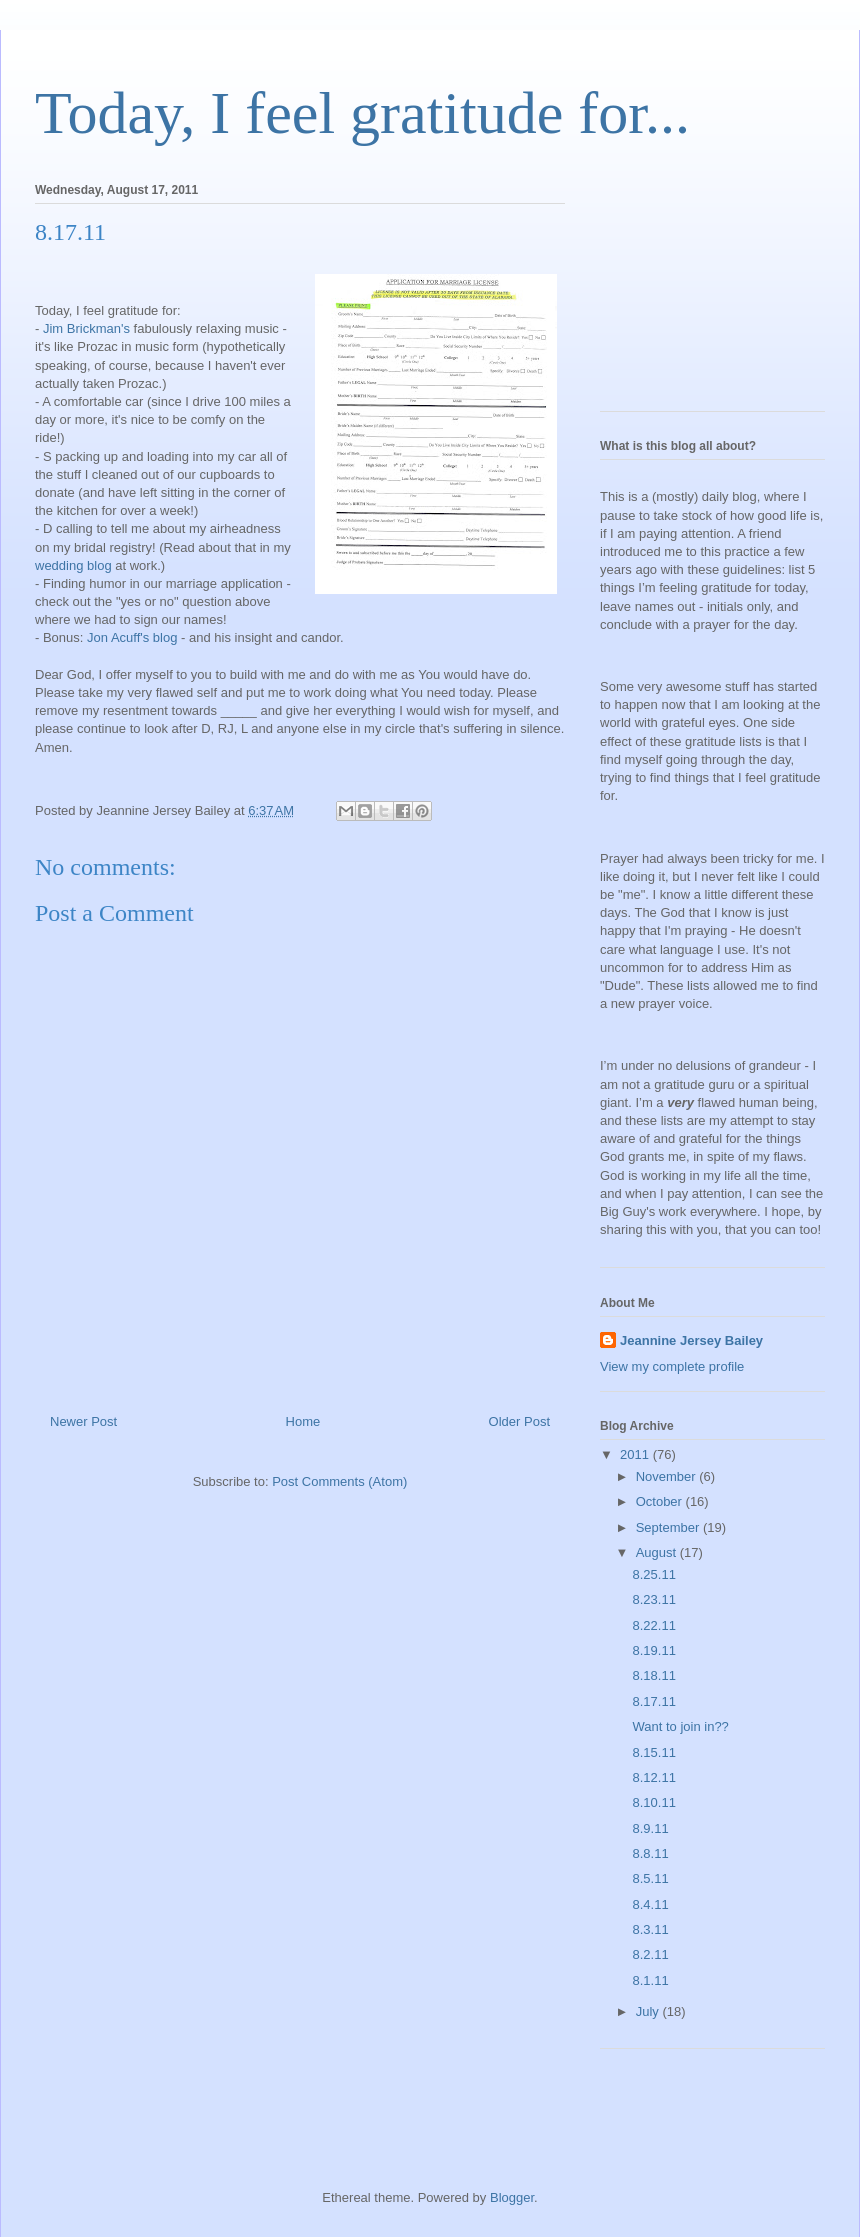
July (649, 2011)
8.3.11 (650, 1929)
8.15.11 (653, 1752)
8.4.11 (650, 1904)
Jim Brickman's (88, 328)
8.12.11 (653, 1777)
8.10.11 (653, 1802)
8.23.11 (653, 1599)
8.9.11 (650, 1828)
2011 (636, 1454)
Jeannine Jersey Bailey (691, 1340)
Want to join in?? (680, 1726)
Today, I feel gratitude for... (362, 113)
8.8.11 (650, 1853)
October (661, 1501)
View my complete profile (672, 1366)
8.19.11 (653, 1650)
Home (303, 1421)
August (658, 1552)
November (668, 1476)
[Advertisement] (700, 291)
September (669, 1527)
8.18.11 (653, 1675)
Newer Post (83, 1421)
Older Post (519, 1421)
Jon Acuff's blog (134, 637)
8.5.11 (650, 1878)
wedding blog (73, 565)
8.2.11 (650, 1954)
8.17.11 (653, 1701)
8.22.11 (653, 1625)
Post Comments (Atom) (339, 1481)
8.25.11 (653, 1574)
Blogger (512, 2197)
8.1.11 (650, 1980)
